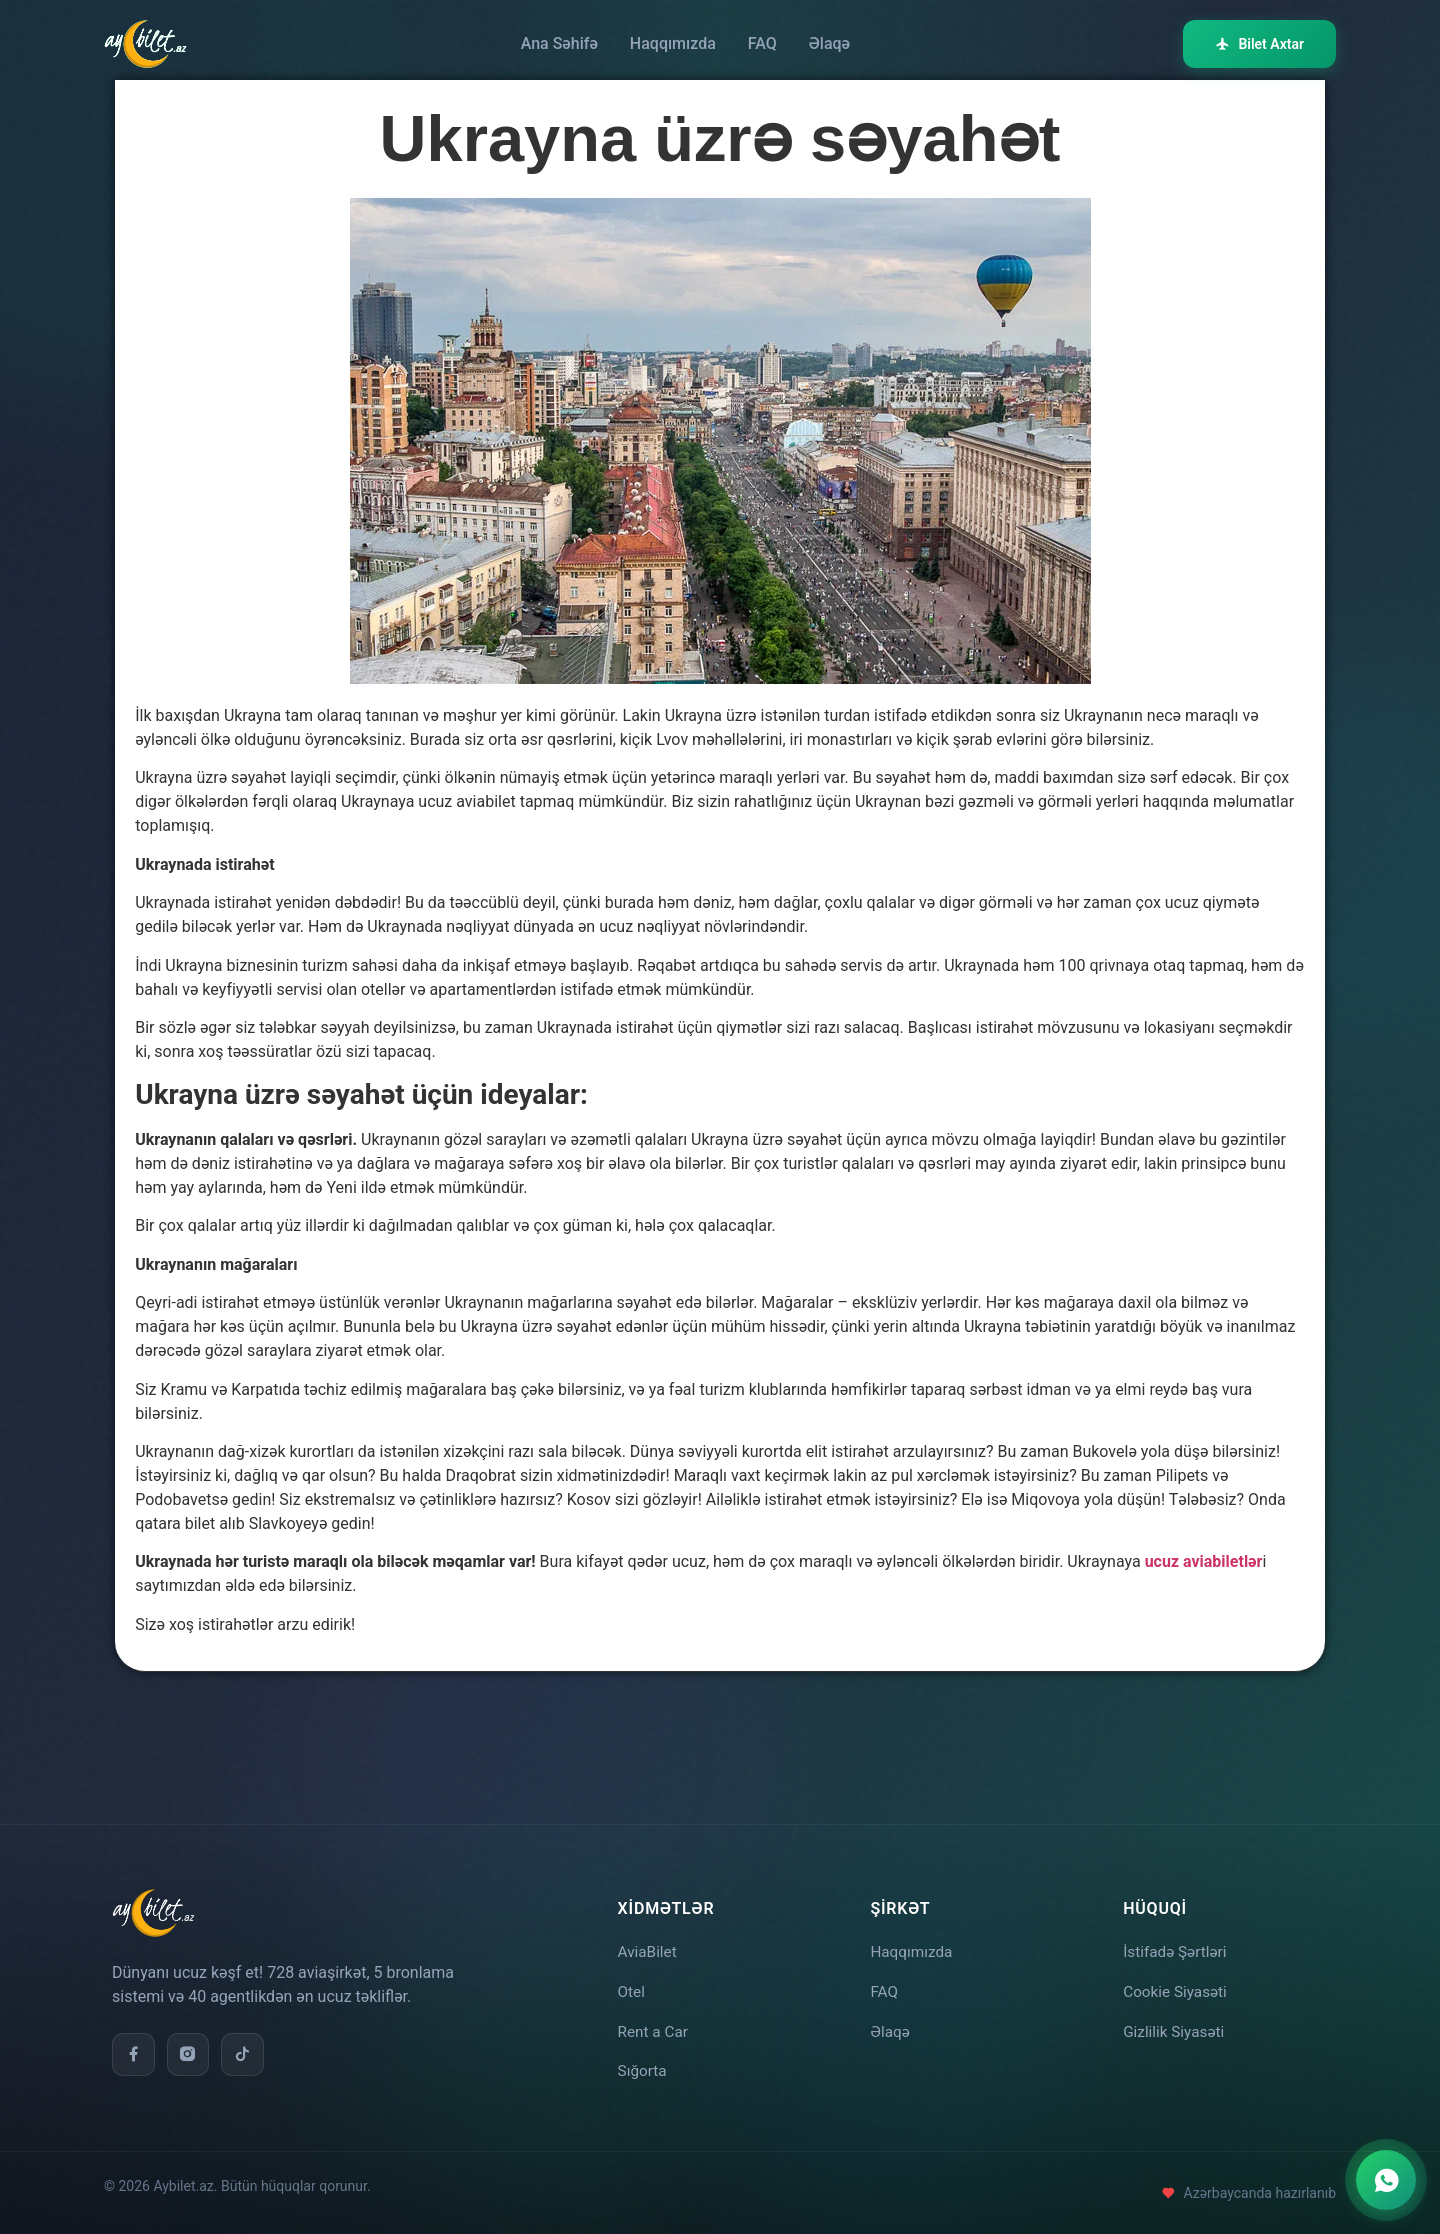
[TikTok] (246, 2047)
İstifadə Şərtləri (1177, 1944)
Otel (632, 1986)
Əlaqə (829, 43)
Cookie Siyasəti (1177, 1986)
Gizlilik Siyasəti (1176, 2028)
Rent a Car (655, 2028)
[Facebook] (134, 2047)
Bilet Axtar (1259, 44)
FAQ (762, 43)
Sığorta (643, 2070)
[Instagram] (190, 2047)
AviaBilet (649, 1944)
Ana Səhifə (559, 43)
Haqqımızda (673, 43)
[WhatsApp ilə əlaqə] (1386, 2180)
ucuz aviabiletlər (1204, 1561)
